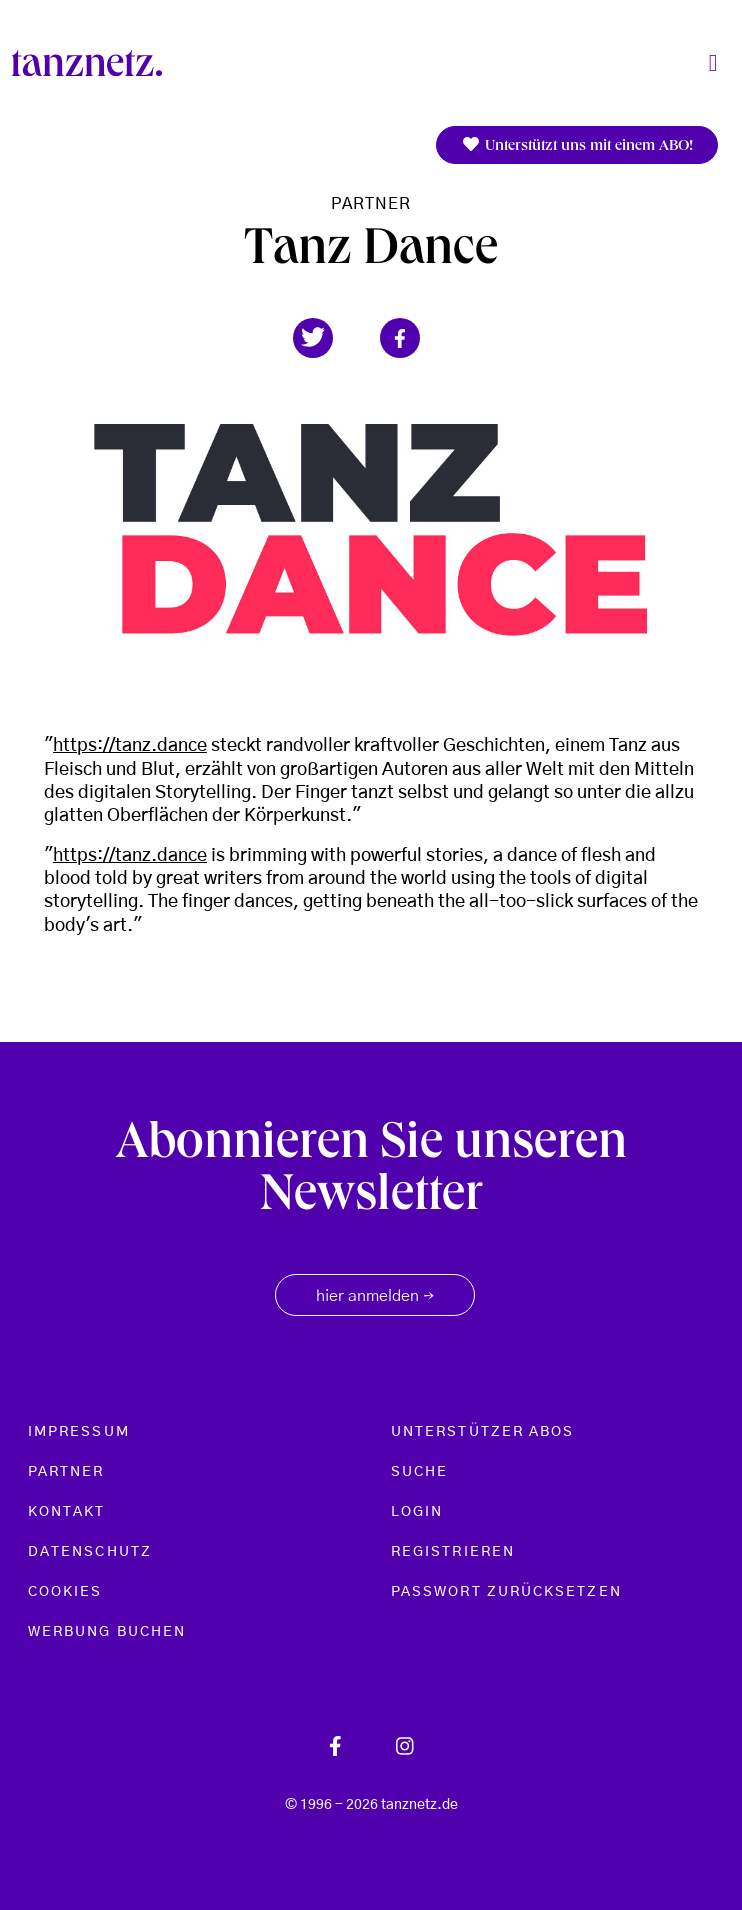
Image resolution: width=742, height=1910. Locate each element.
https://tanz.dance (130, 746)
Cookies (65, 1592)
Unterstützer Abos (482, 1432)
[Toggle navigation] (713, 63)
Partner (371, 204)
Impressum (79, 1432)
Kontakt (67, 1512)
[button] (313, 338)
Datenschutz (90, 1552)
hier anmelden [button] (375, 1297)
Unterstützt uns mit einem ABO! (577, 145)
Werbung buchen (107, 1632)
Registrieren (453, 1552)
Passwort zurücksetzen (506, 1592)
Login (417, 1512)
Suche (419, 1472)
